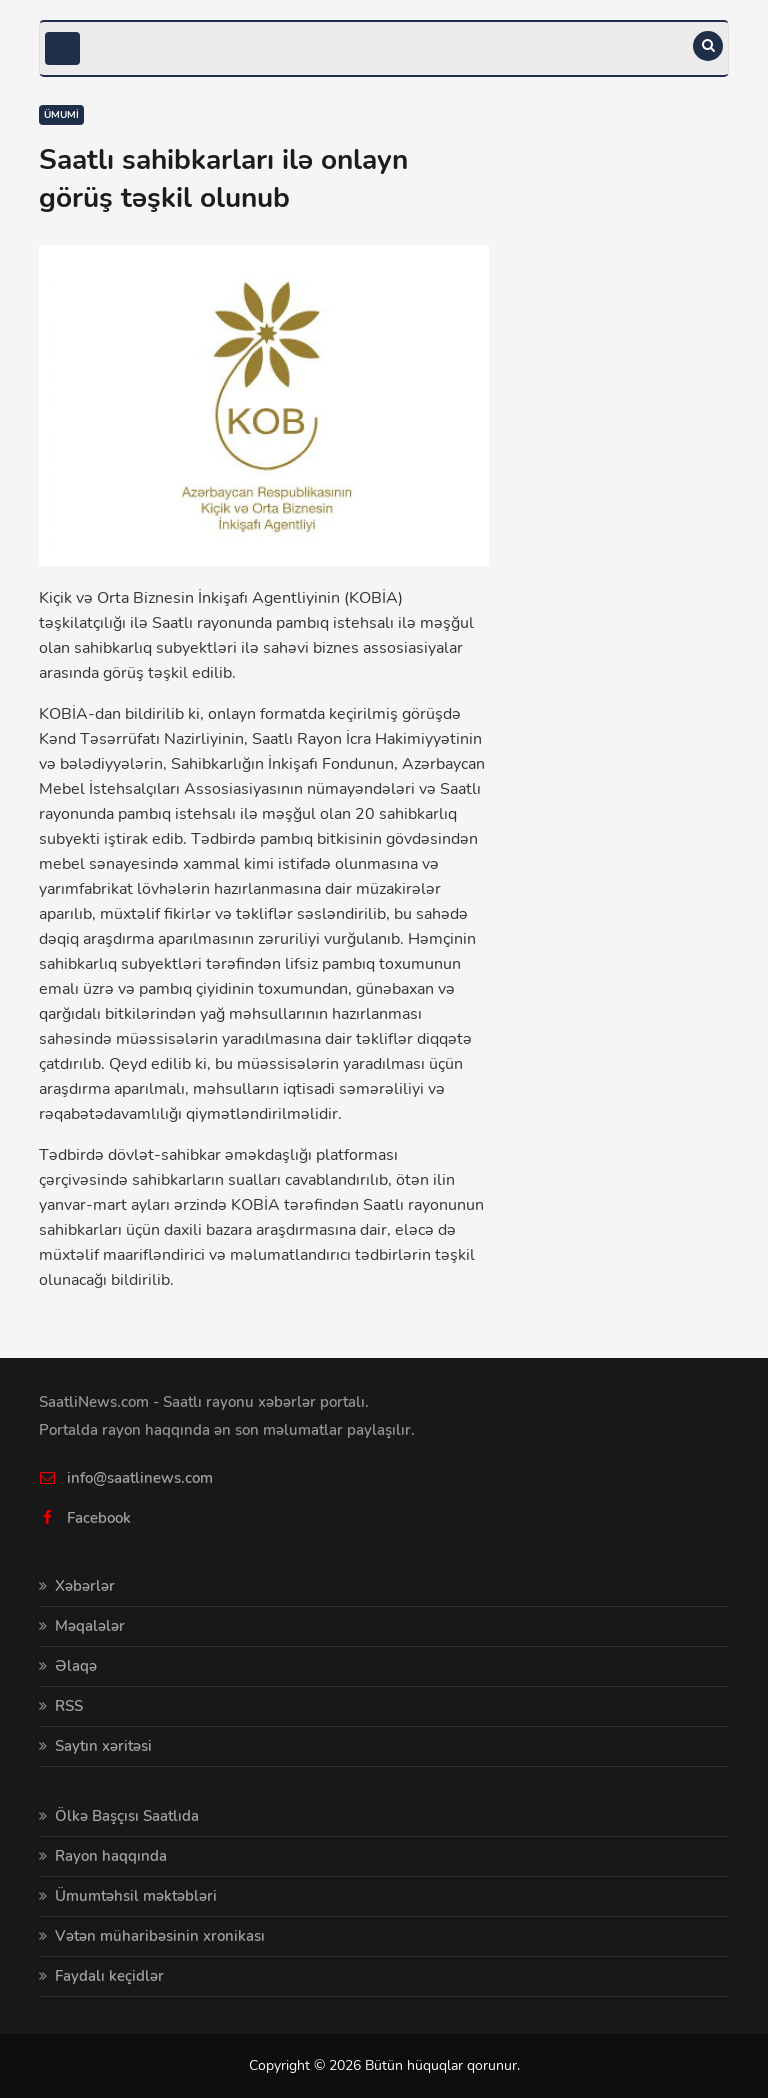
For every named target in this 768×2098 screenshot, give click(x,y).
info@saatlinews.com (140, 1478)
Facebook (99, 1518)
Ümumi (61, 115)
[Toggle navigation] (62, 48)
